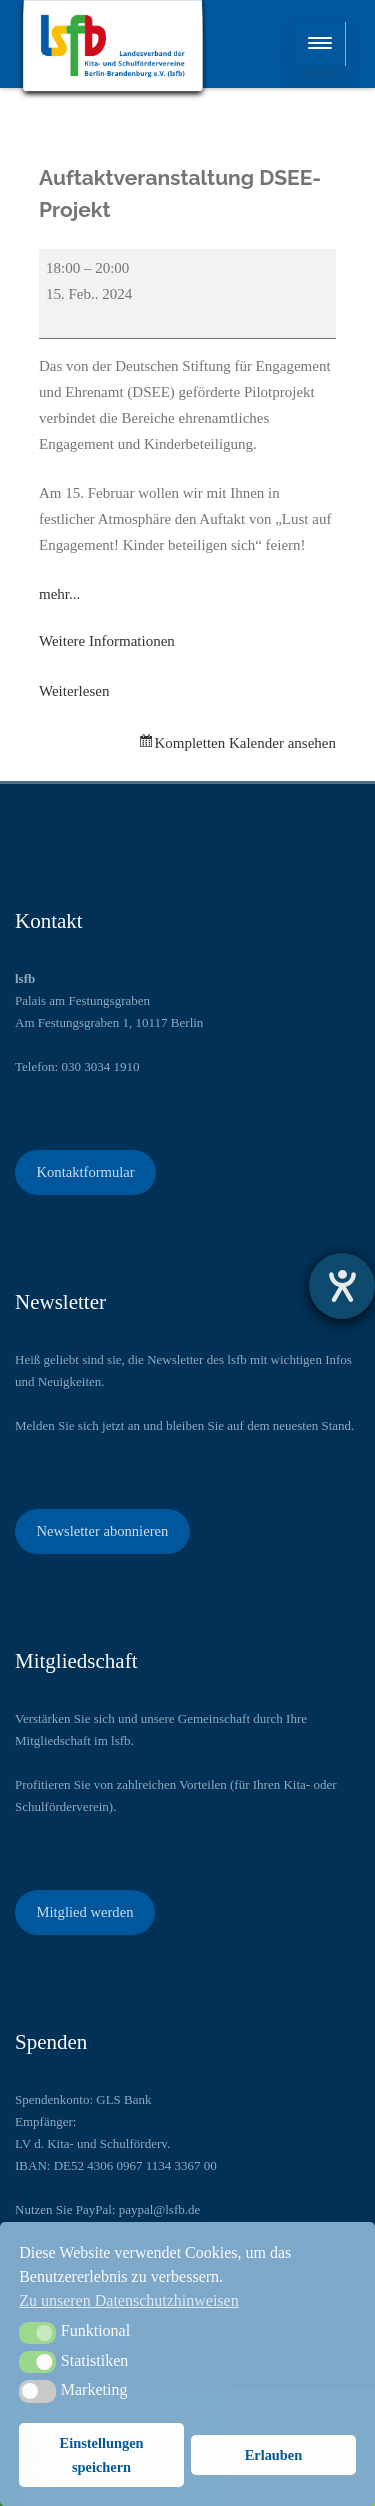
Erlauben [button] (274, 2455)
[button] (37, 2333)
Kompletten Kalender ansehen (245, 743)
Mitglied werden (84, 1912)
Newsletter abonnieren (102, 1531)
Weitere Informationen (107, 641)
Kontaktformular (85, 1172)
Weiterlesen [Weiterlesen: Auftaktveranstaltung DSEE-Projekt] (74, 691)
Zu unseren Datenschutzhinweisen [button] (128, 2300)
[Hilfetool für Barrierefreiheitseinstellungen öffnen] (342, 1286)
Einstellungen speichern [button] (102, 2455)
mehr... (59, 594)
